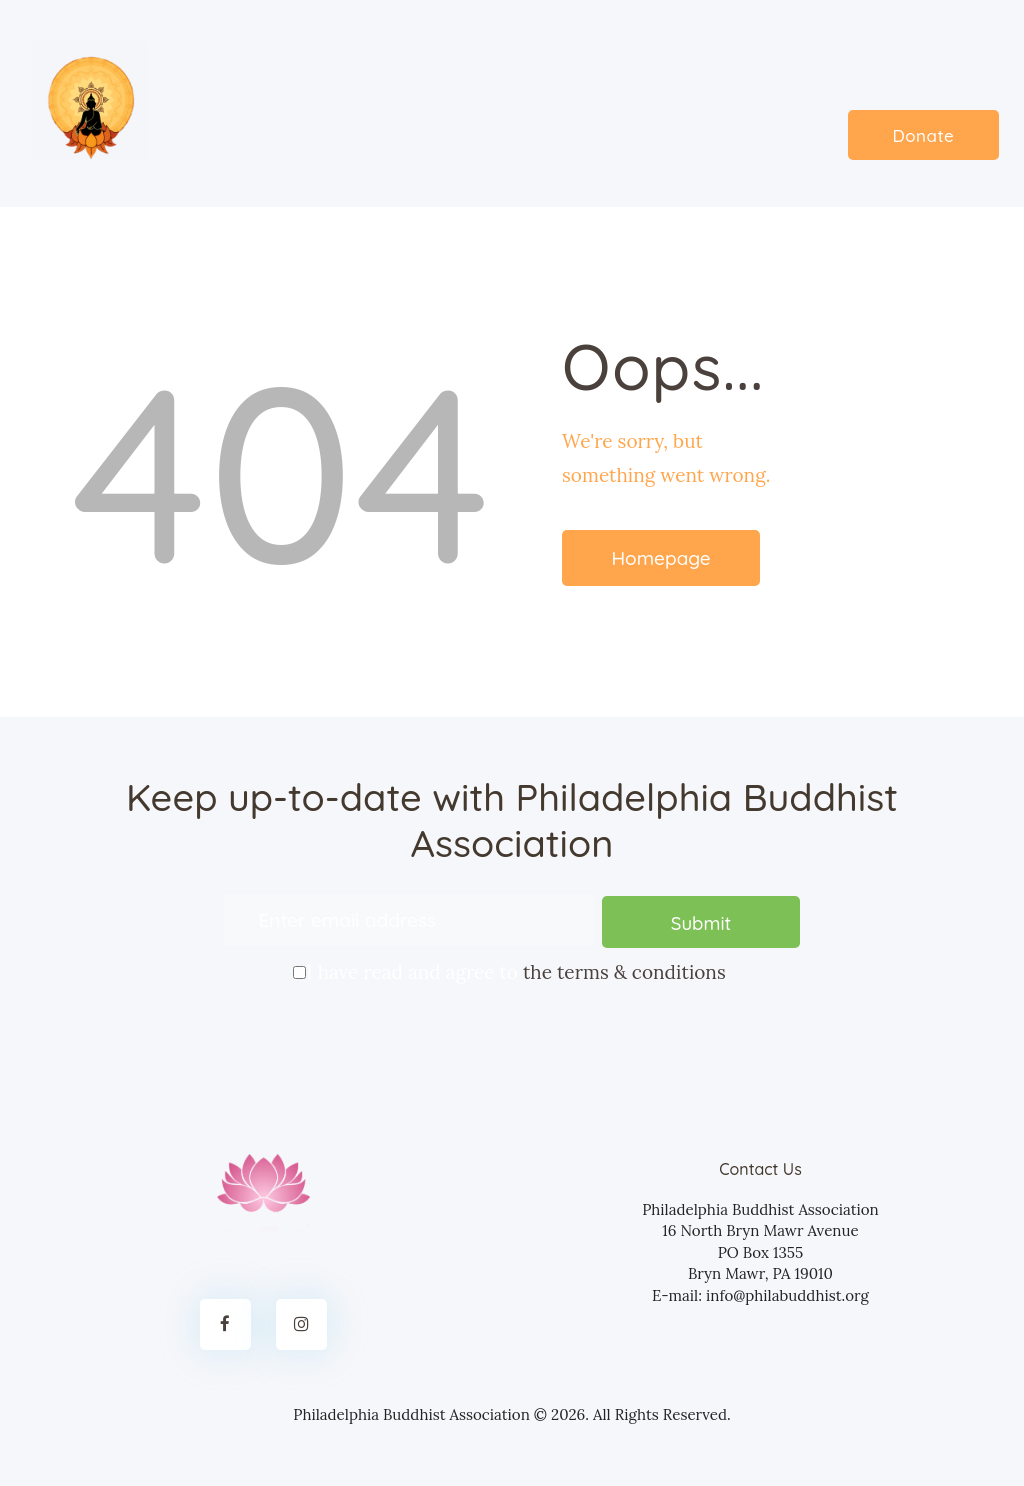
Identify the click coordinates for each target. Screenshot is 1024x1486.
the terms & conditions (624, 970)
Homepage (660, 558)
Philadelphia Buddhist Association (411, 1412)
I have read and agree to (511, 969)
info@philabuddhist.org (787, 1293)
